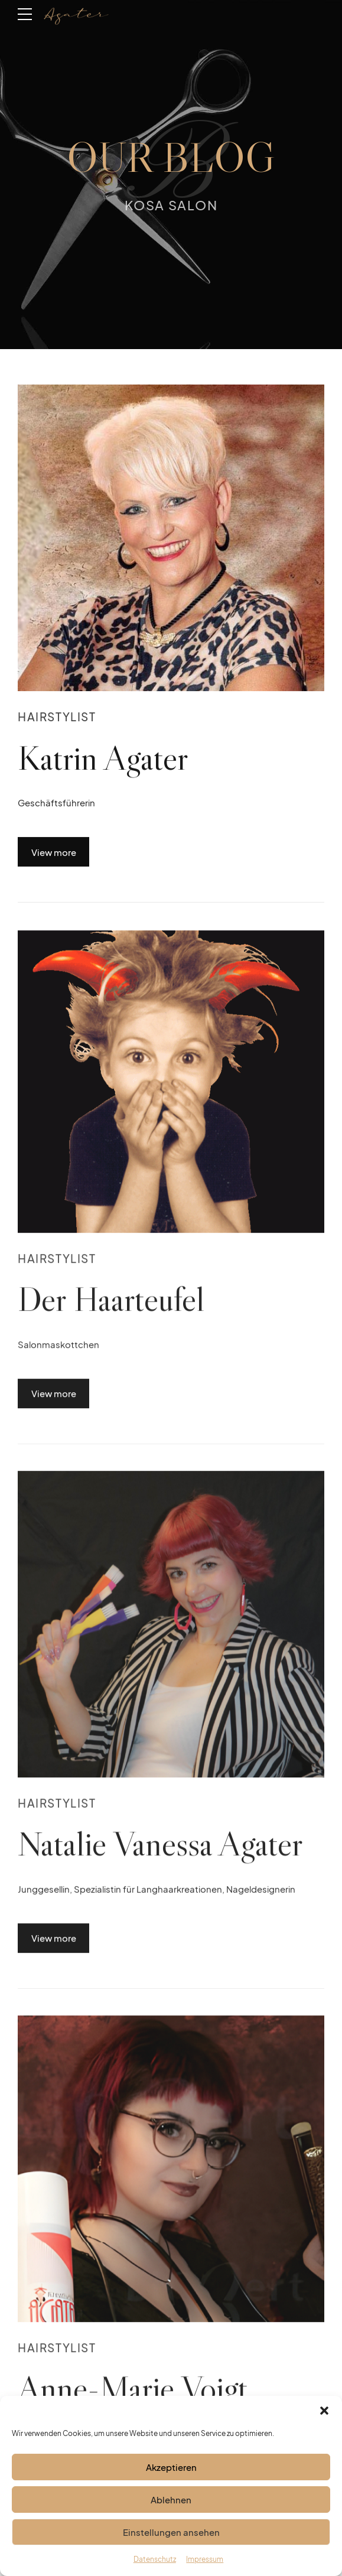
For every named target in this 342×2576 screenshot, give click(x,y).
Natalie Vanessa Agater (160, 1857)
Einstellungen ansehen (171, 2549)
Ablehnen (171, 2516)
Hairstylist (57, 717)
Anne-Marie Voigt (132, 2401)
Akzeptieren (171, 2484)
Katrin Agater (103, 758)
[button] (324, 2428)
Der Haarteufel (111, 1312)
